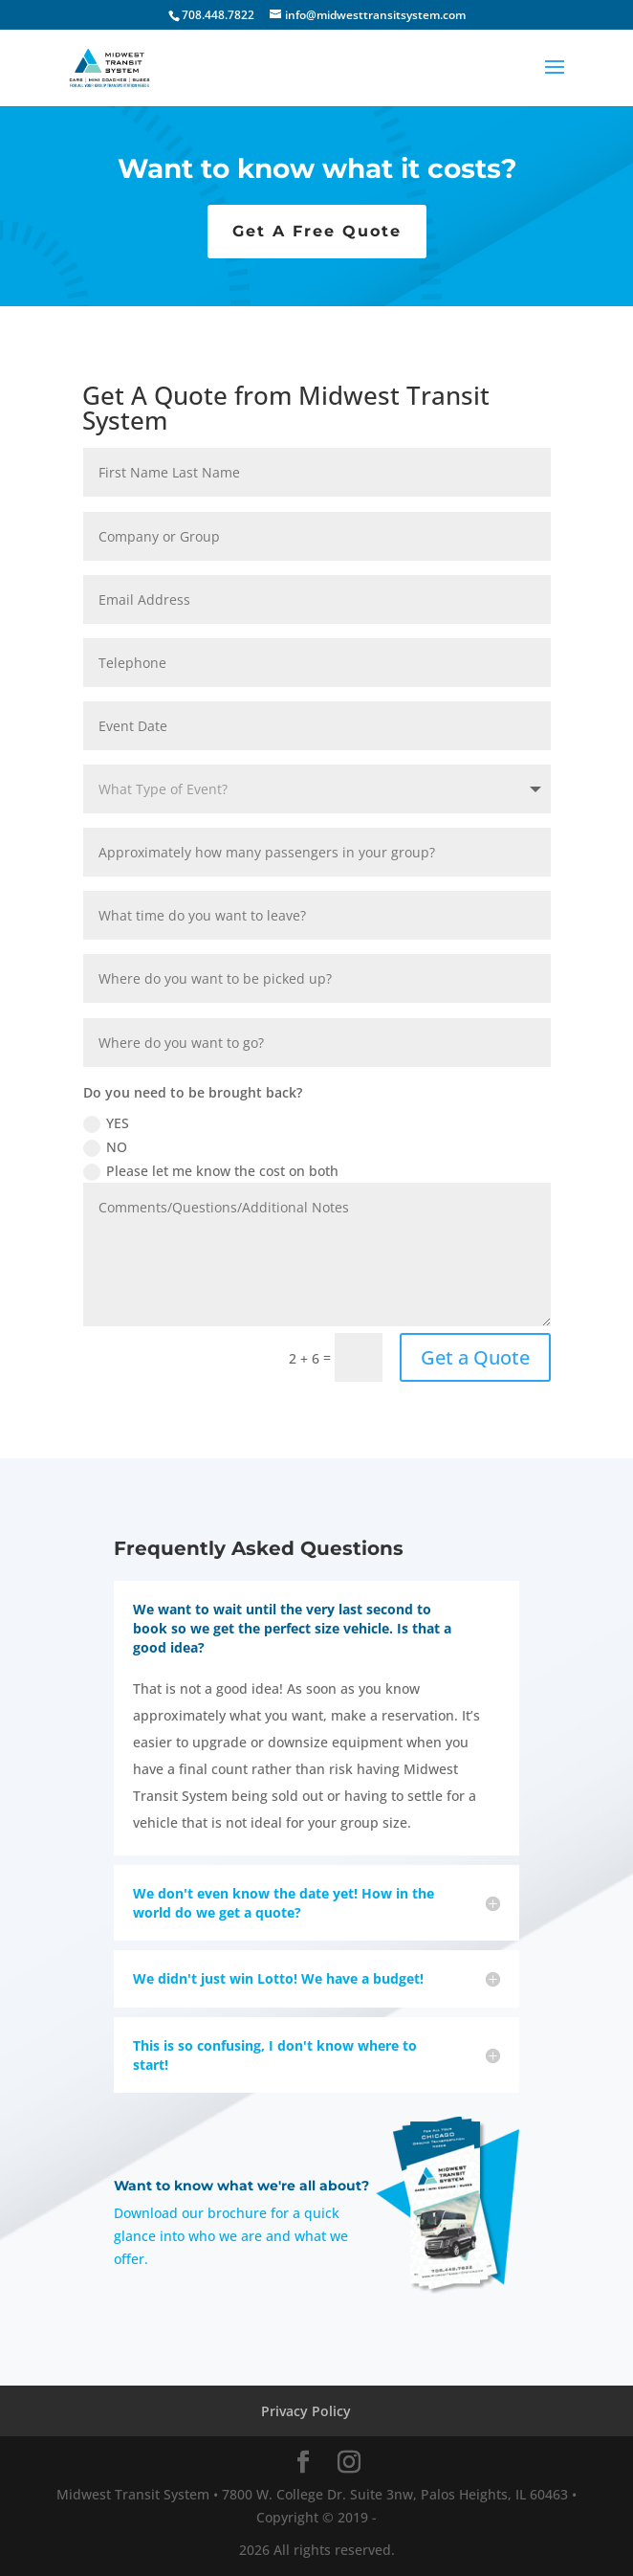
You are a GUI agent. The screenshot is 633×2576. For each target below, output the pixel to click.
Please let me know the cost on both (210, 1171)
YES (106, 1123)
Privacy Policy (306, 2411)
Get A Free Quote (317, 231)
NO (105, 1147)
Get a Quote (475, 1357)
